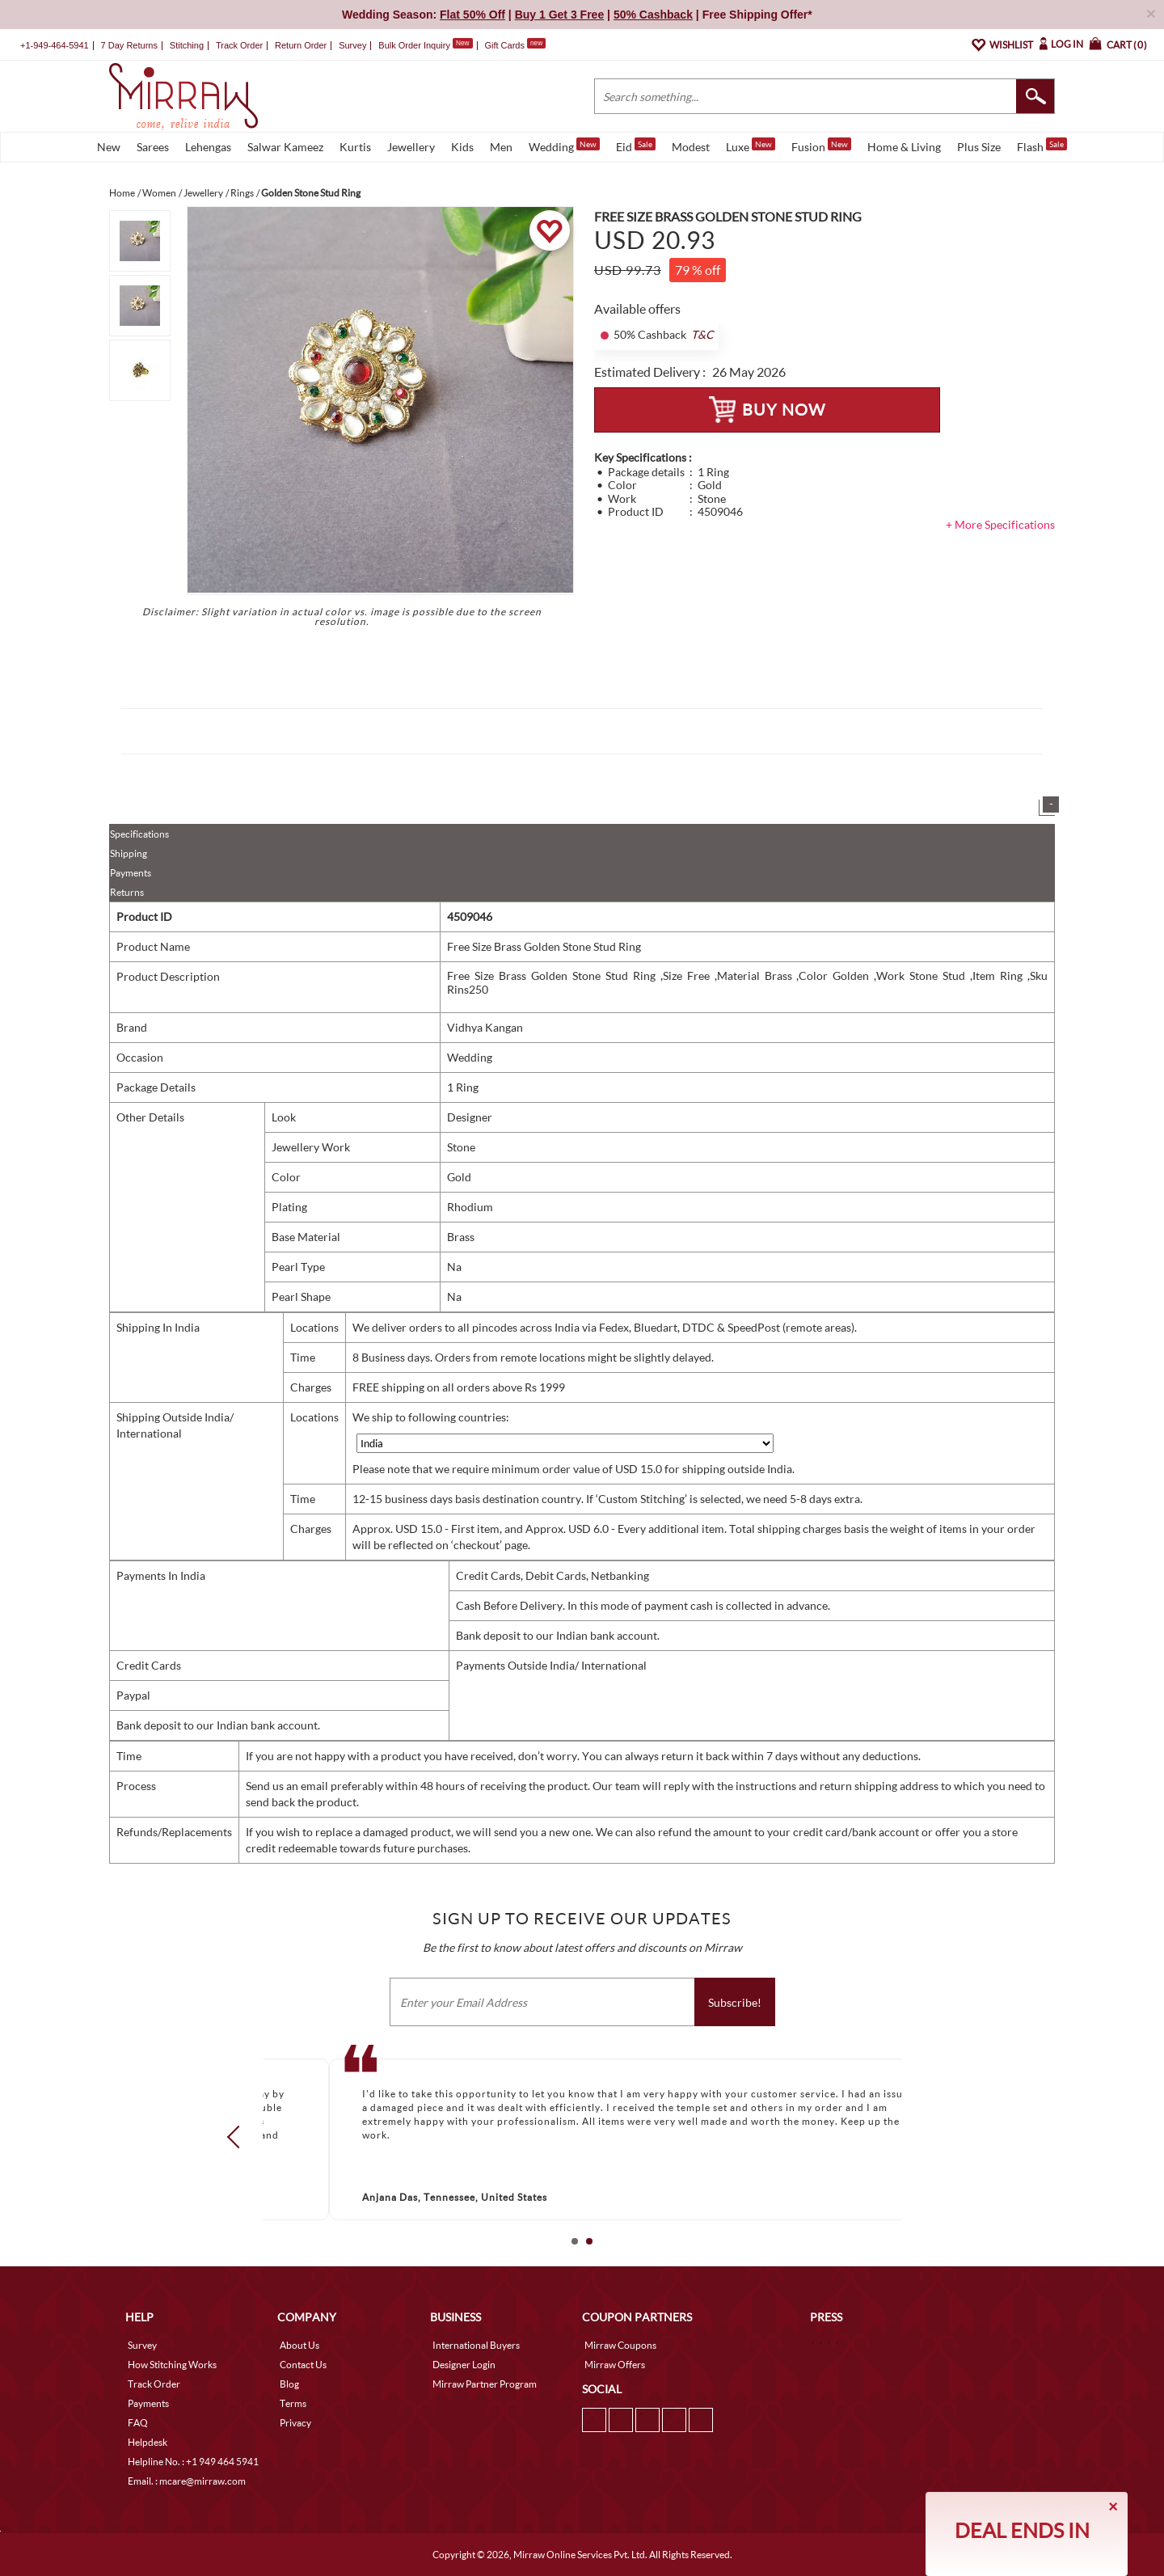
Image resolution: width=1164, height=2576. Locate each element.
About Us (299, 2345)
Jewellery (411, 147)
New (108, 147)
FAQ (138, 2423)
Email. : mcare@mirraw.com (187, 2481)
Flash (1042, 145)
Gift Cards (515, 45)
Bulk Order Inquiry (414, 45)
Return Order (301, 45)
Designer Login (464, 2365)
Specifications (139, 834)
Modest (691, 147)
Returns (127, 892)
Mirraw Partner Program (484, 2384)
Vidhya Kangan (485, 1027)
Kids (462, 147)
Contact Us (303, 2365)
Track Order (239, 45)
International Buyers (476, 2345)
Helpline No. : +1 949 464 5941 (193, 2462)
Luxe (750, 145)
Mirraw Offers (614, 2365)
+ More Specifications (1000, 524)
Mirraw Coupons (620, 2345)
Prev (238, 2137)
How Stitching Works (172, 2365)
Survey (352, 45)
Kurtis (355, 147)
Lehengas (208, 147)
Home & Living (904, 147)
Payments (130, 873)
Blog (289, 2384)
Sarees (153, 147)
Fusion (821, 145)
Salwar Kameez (285, 147)
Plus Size (979, 147)
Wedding (564, 145)
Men (501, 147)
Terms (293, 2403)
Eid (636, 145)
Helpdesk (147, 2442)
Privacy (295, 2423)
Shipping (128, 853)
